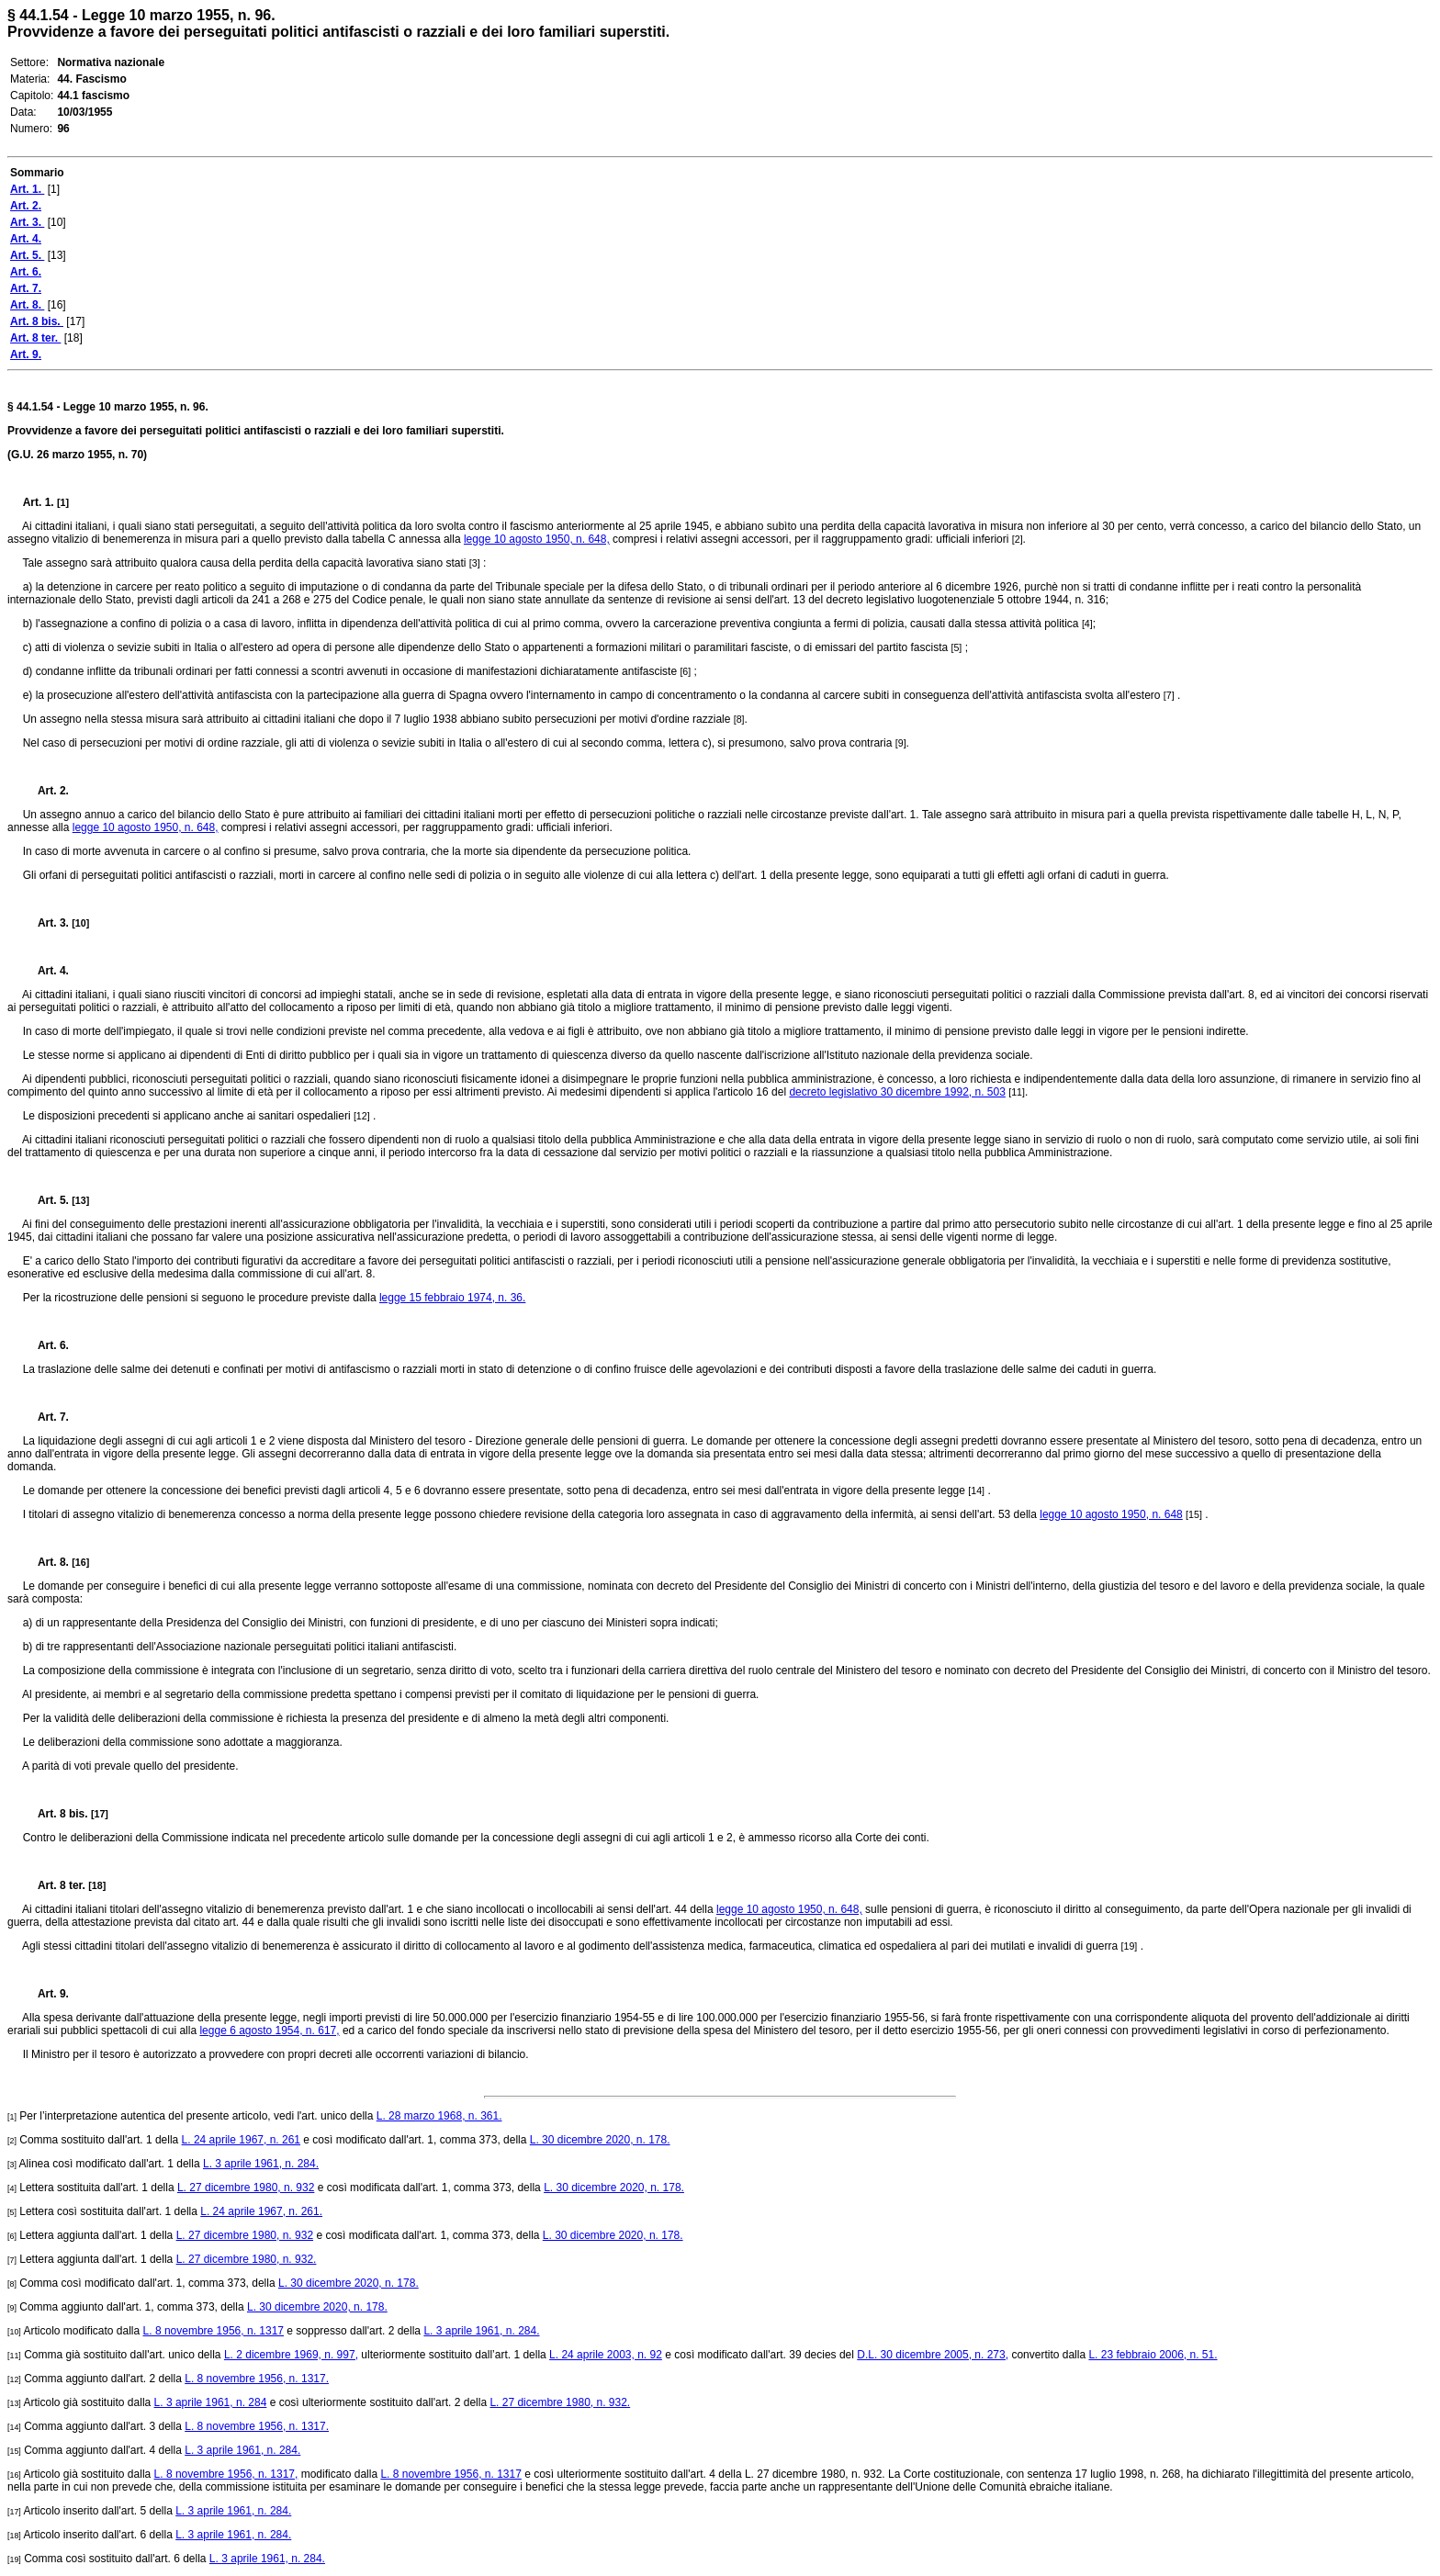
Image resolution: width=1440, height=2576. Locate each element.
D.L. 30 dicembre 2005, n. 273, (932, 2354)
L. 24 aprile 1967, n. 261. (261, 2211)
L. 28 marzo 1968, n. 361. (439, 2115)
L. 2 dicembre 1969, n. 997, (291, 2354)
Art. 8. (48, 1562)
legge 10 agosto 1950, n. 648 (1111, 1514)
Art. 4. (46, 970)
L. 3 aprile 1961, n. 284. (261, 2163)
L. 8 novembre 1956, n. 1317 (213, 2330)
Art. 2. (46, 790)
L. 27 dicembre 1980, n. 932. (246, 2259)
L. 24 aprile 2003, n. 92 (605, 2354)
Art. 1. (40, 502)
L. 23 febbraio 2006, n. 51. (1152, 2354)
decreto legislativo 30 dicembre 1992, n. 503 (897, 1092)
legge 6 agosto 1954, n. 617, (269, 2030)
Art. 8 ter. (56, 1885)
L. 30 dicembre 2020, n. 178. (600, 2139)
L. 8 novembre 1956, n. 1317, (226, 2474)
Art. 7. (46, 1417)
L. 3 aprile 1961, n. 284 (210, 2402)
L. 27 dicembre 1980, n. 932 (245, 2187)
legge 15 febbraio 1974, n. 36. (452, 1297)
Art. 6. (46, 1345)
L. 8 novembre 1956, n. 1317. (257, 2378)
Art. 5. (48, 1200)
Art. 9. (46, 1993)
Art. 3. (48, 923)
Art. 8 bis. (57, 1813)
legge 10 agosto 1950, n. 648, (537, 539)
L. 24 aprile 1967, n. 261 (241, 2139)
